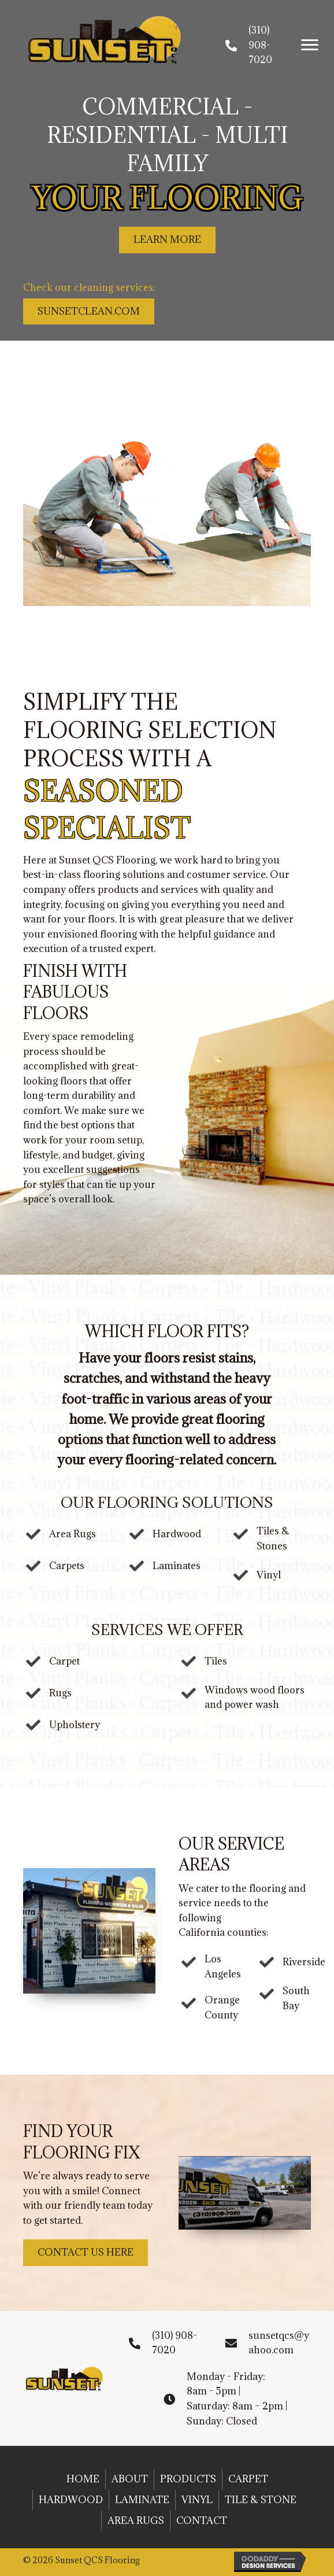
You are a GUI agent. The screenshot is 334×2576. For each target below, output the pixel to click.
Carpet (248, 2478)
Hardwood (71, 2499)
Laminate (142, 2499)
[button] (309, 45)
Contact (201, 2520)
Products (188, 2478)
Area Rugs (135, 2520)
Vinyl (197, 2499)
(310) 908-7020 (260, 45)
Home (82, 2478)
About (130, 2478)
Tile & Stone (260, 2499)
